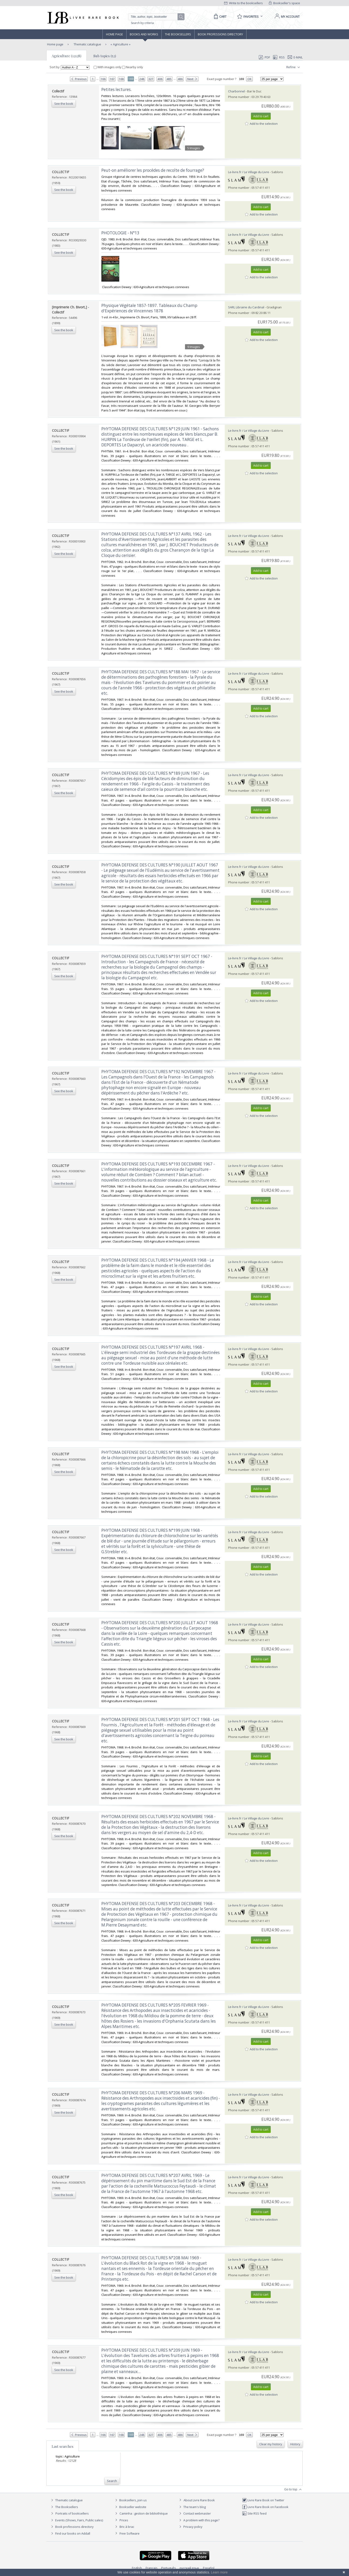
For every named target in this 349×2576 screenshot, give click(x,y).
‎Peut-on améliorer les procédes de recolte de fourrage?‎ (152, 170)
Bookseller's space (284, 3)
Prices (124, 2520)
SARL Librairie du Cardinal (246, 307)
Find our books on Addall (70, 2533)
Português (168, 2568)
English (137, 2568)
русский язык (189, 2568)
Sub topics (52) (104, 56)
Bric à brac (127, 2527)
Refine (293, 67)
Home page (114, 34)
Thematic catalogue (87, 44)
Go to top (293, 2489)
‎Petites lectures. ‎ (117, 89)
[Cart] (219, 16)
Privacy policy (190, 2526)
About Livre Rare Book (199, 2500)
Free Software (130, 2533)
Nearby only (132, 67)
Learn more (219, 2572)
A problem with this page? (198, 2520)
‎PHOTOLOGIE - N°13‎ (120, 233)
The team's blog (192, 2507)
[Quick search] (155, 16)
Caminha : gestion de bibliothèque (144, 2513)
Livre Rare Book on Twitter (263, 2500)
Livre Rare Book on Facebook (265, 2507)
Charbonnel (236, 91)
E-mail (295, 57)
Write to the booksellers (243, 3)
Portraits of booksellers (72, 2513)
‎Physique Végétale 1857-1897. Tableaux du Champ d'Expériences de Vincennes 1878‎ (149, 308)
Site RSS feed (254, 2513)
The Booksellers (178, 34)
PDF (264, 57)
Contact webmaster (194, 2513)
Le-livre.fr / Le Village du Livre (248, 172)
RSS (278, 57)
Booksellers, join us (130, 2500)
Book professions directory (220, 34)
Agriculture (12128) (66, 56)
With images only (108, 67)
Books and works (144, 34)
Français (151, 2568)
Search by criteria (142, 23)
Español (208, 2568)
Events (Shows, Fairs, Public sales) (76, 2520)
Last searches (62, 2446)
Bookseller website (130, 2507)
